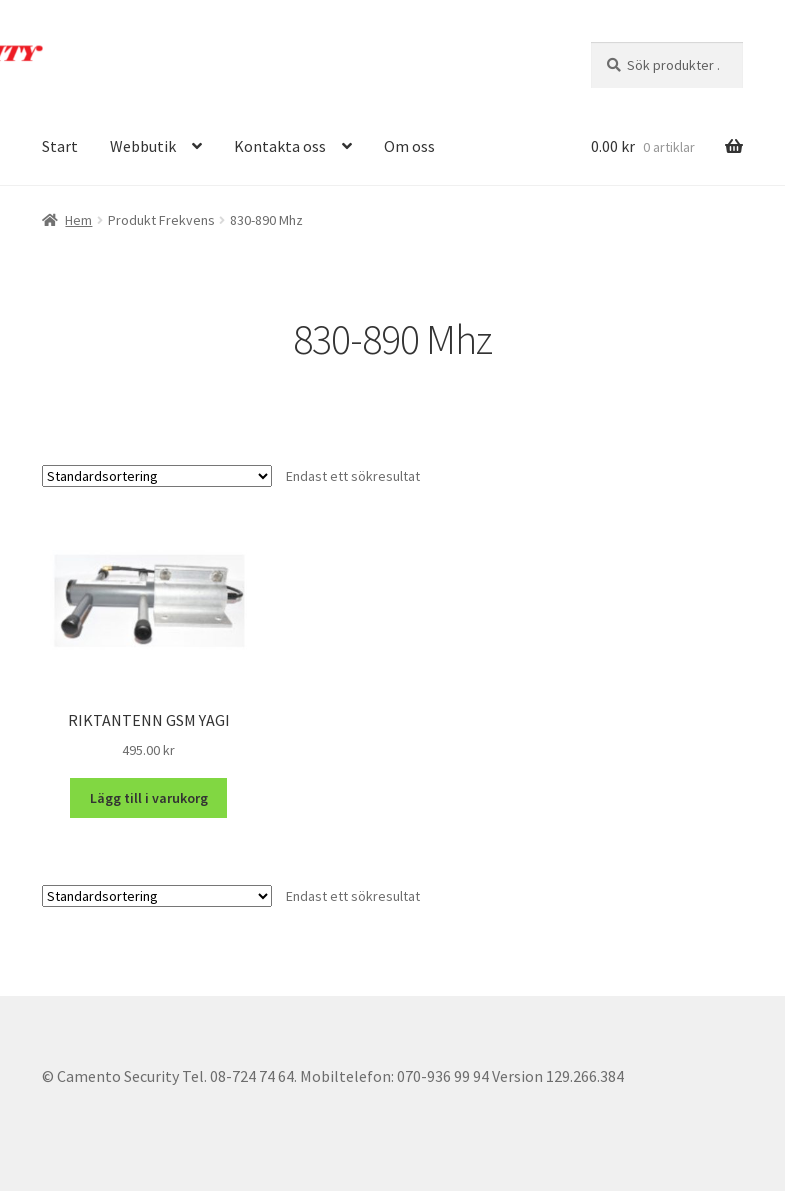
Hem (78, 220)
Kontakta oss (280, 146)
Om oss (409, 146)
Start (60, 146)
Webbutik (143, 146)
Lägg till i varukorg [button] (149, 798)
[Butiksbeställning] (157, 476)
